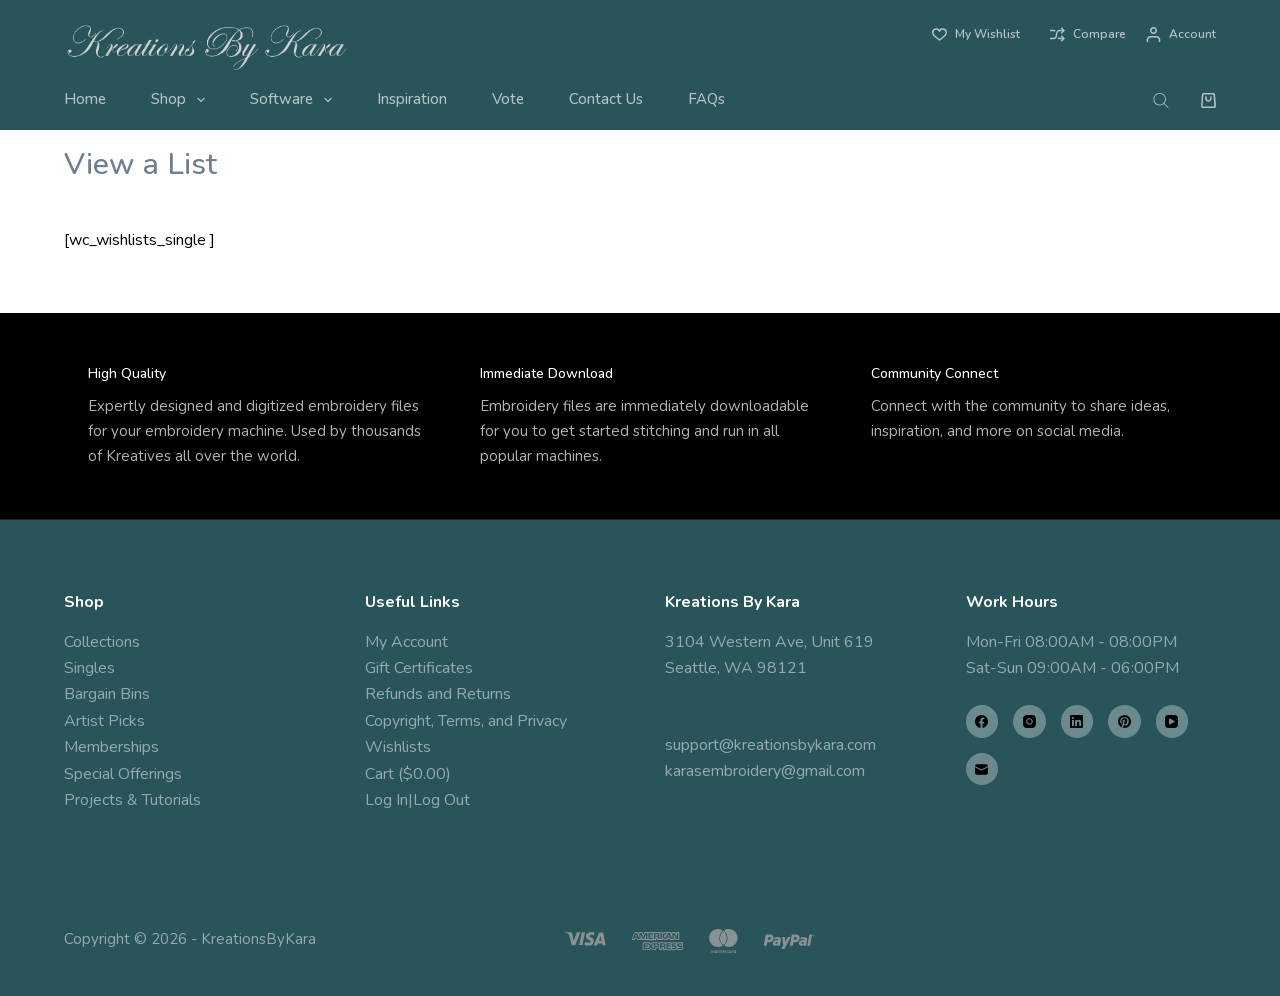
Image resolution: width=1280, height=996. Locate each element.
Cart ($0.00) (408, 774)
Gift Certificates (419, 668)
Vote (508, 99)
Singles (89, 668)
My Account (406, 642)
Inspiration (412, 99)
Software (295, 100)
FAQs (706, 99)
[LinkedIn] (1077, 721)
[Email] (982, 769)
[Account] (1181, 35)
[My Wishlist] (976, 35)
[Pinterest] (1124, 721)
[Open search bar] (1161, 100)
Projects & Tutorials (132, 800)
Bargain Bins (107, 694)
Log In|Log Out (417, 800)
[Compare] (1088, 35)
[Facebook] (982, 721)
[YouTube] (1172, 721)
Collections (102, 642)
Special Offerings (123, 774)
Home (85, 99)
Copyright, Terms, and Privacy (466, 721)
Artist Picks (104, 721)
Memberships (111, 747)
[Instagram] (1029, 721)
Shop (182, 100)
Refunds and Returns (438, 694)
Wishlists (398, 747)
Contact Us (606, 99)
